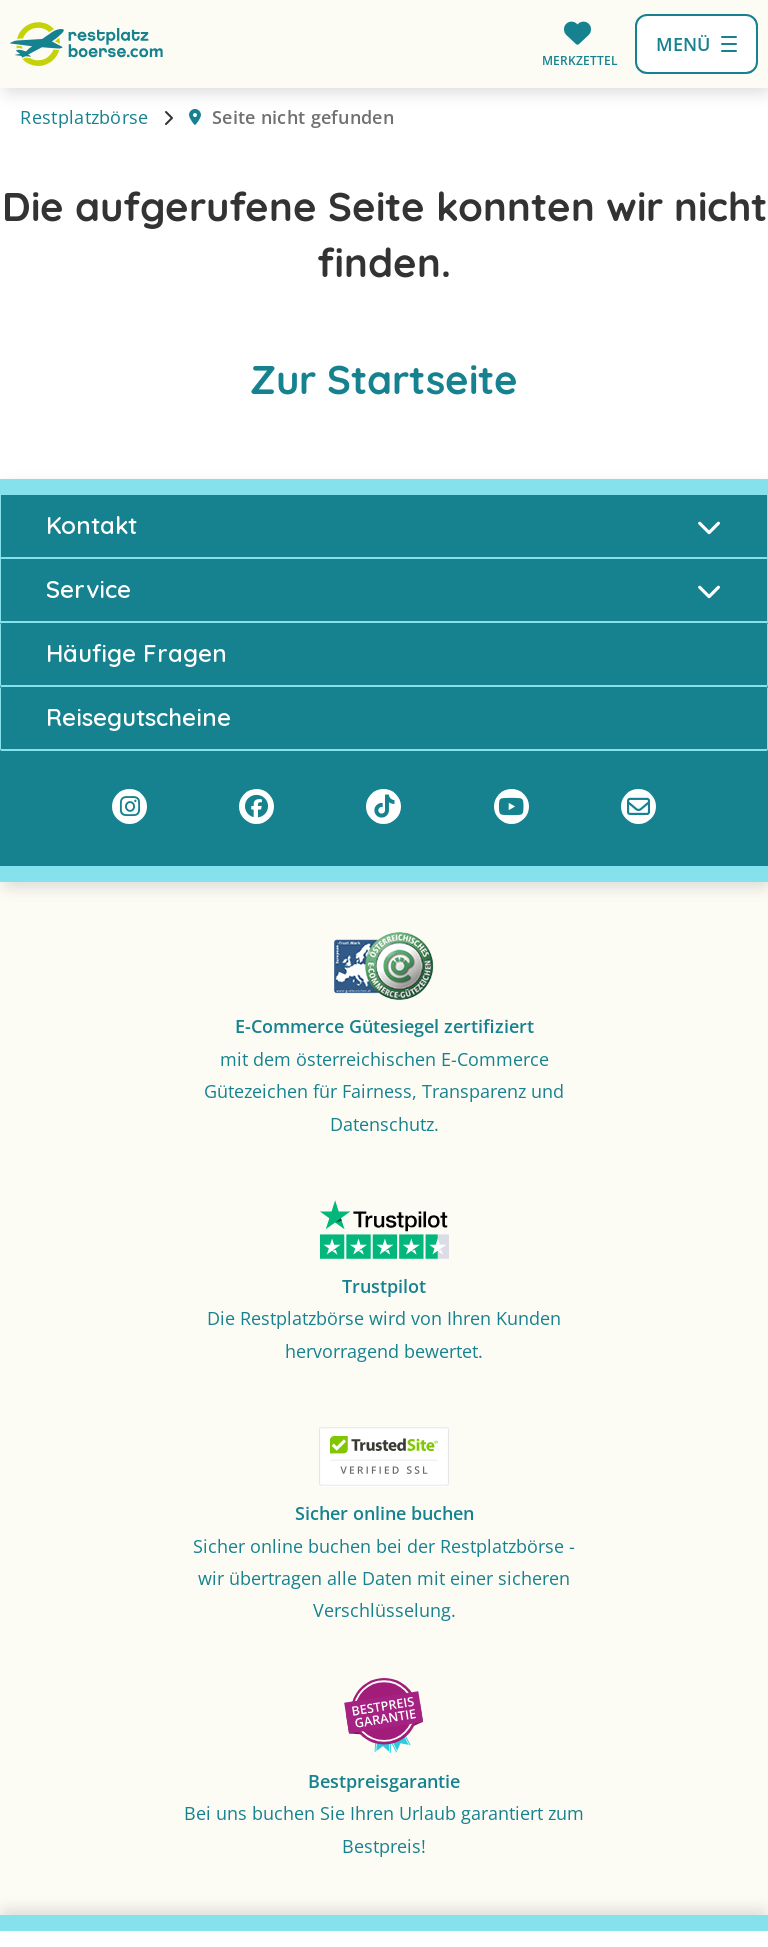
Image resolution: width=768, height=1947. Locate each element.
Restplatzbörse (84, 122)
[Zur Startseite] (86, 42)
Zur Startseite (384, 384)
